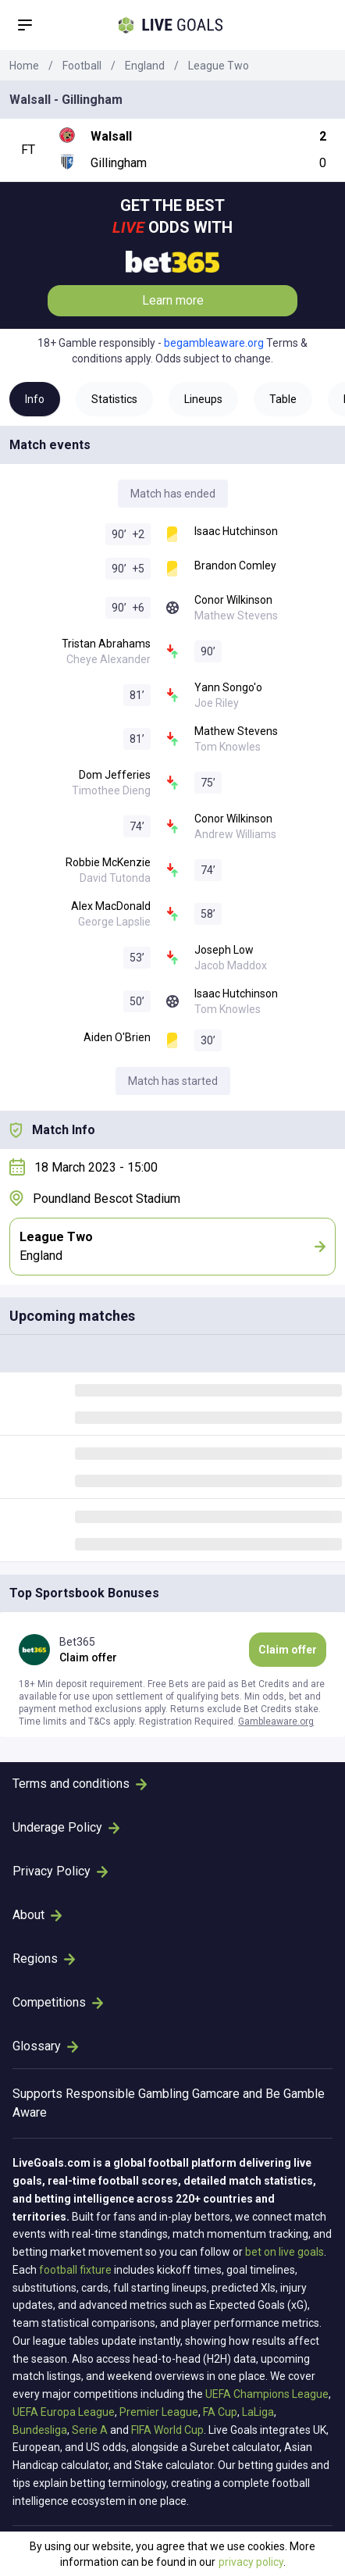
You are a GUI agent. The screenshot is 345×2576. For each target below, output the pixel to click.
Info (34, 399)
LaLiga (258, 2412)
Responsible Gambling (127, 2093)
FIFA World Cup (167, 2430)
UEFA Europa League (63, 2412)
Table (283, 399)
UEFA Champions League (267, 2394)
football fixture (75, 2270)
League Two (218, 65)
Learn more (173, 300)
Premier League (158, 2412)
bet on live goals (284, 2252)
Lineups (203, 399)
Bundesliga (39, 2430)
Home (24, 65)
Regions (43, 1958)
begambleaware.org (214, 343)
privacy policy (251, 2562)
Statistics (114, 399)
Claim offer (287, 1649)
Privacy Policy (60, 1871)
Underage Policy (65, 1827)
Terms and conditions (79, 1783)
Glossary (45, 2046)
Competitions (57, 2002)
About (37, 1914)
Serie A (90, 2430)
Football (81, 65)
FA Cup (220, 2412)
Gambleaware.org (276, 1721)
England (145, 65)
